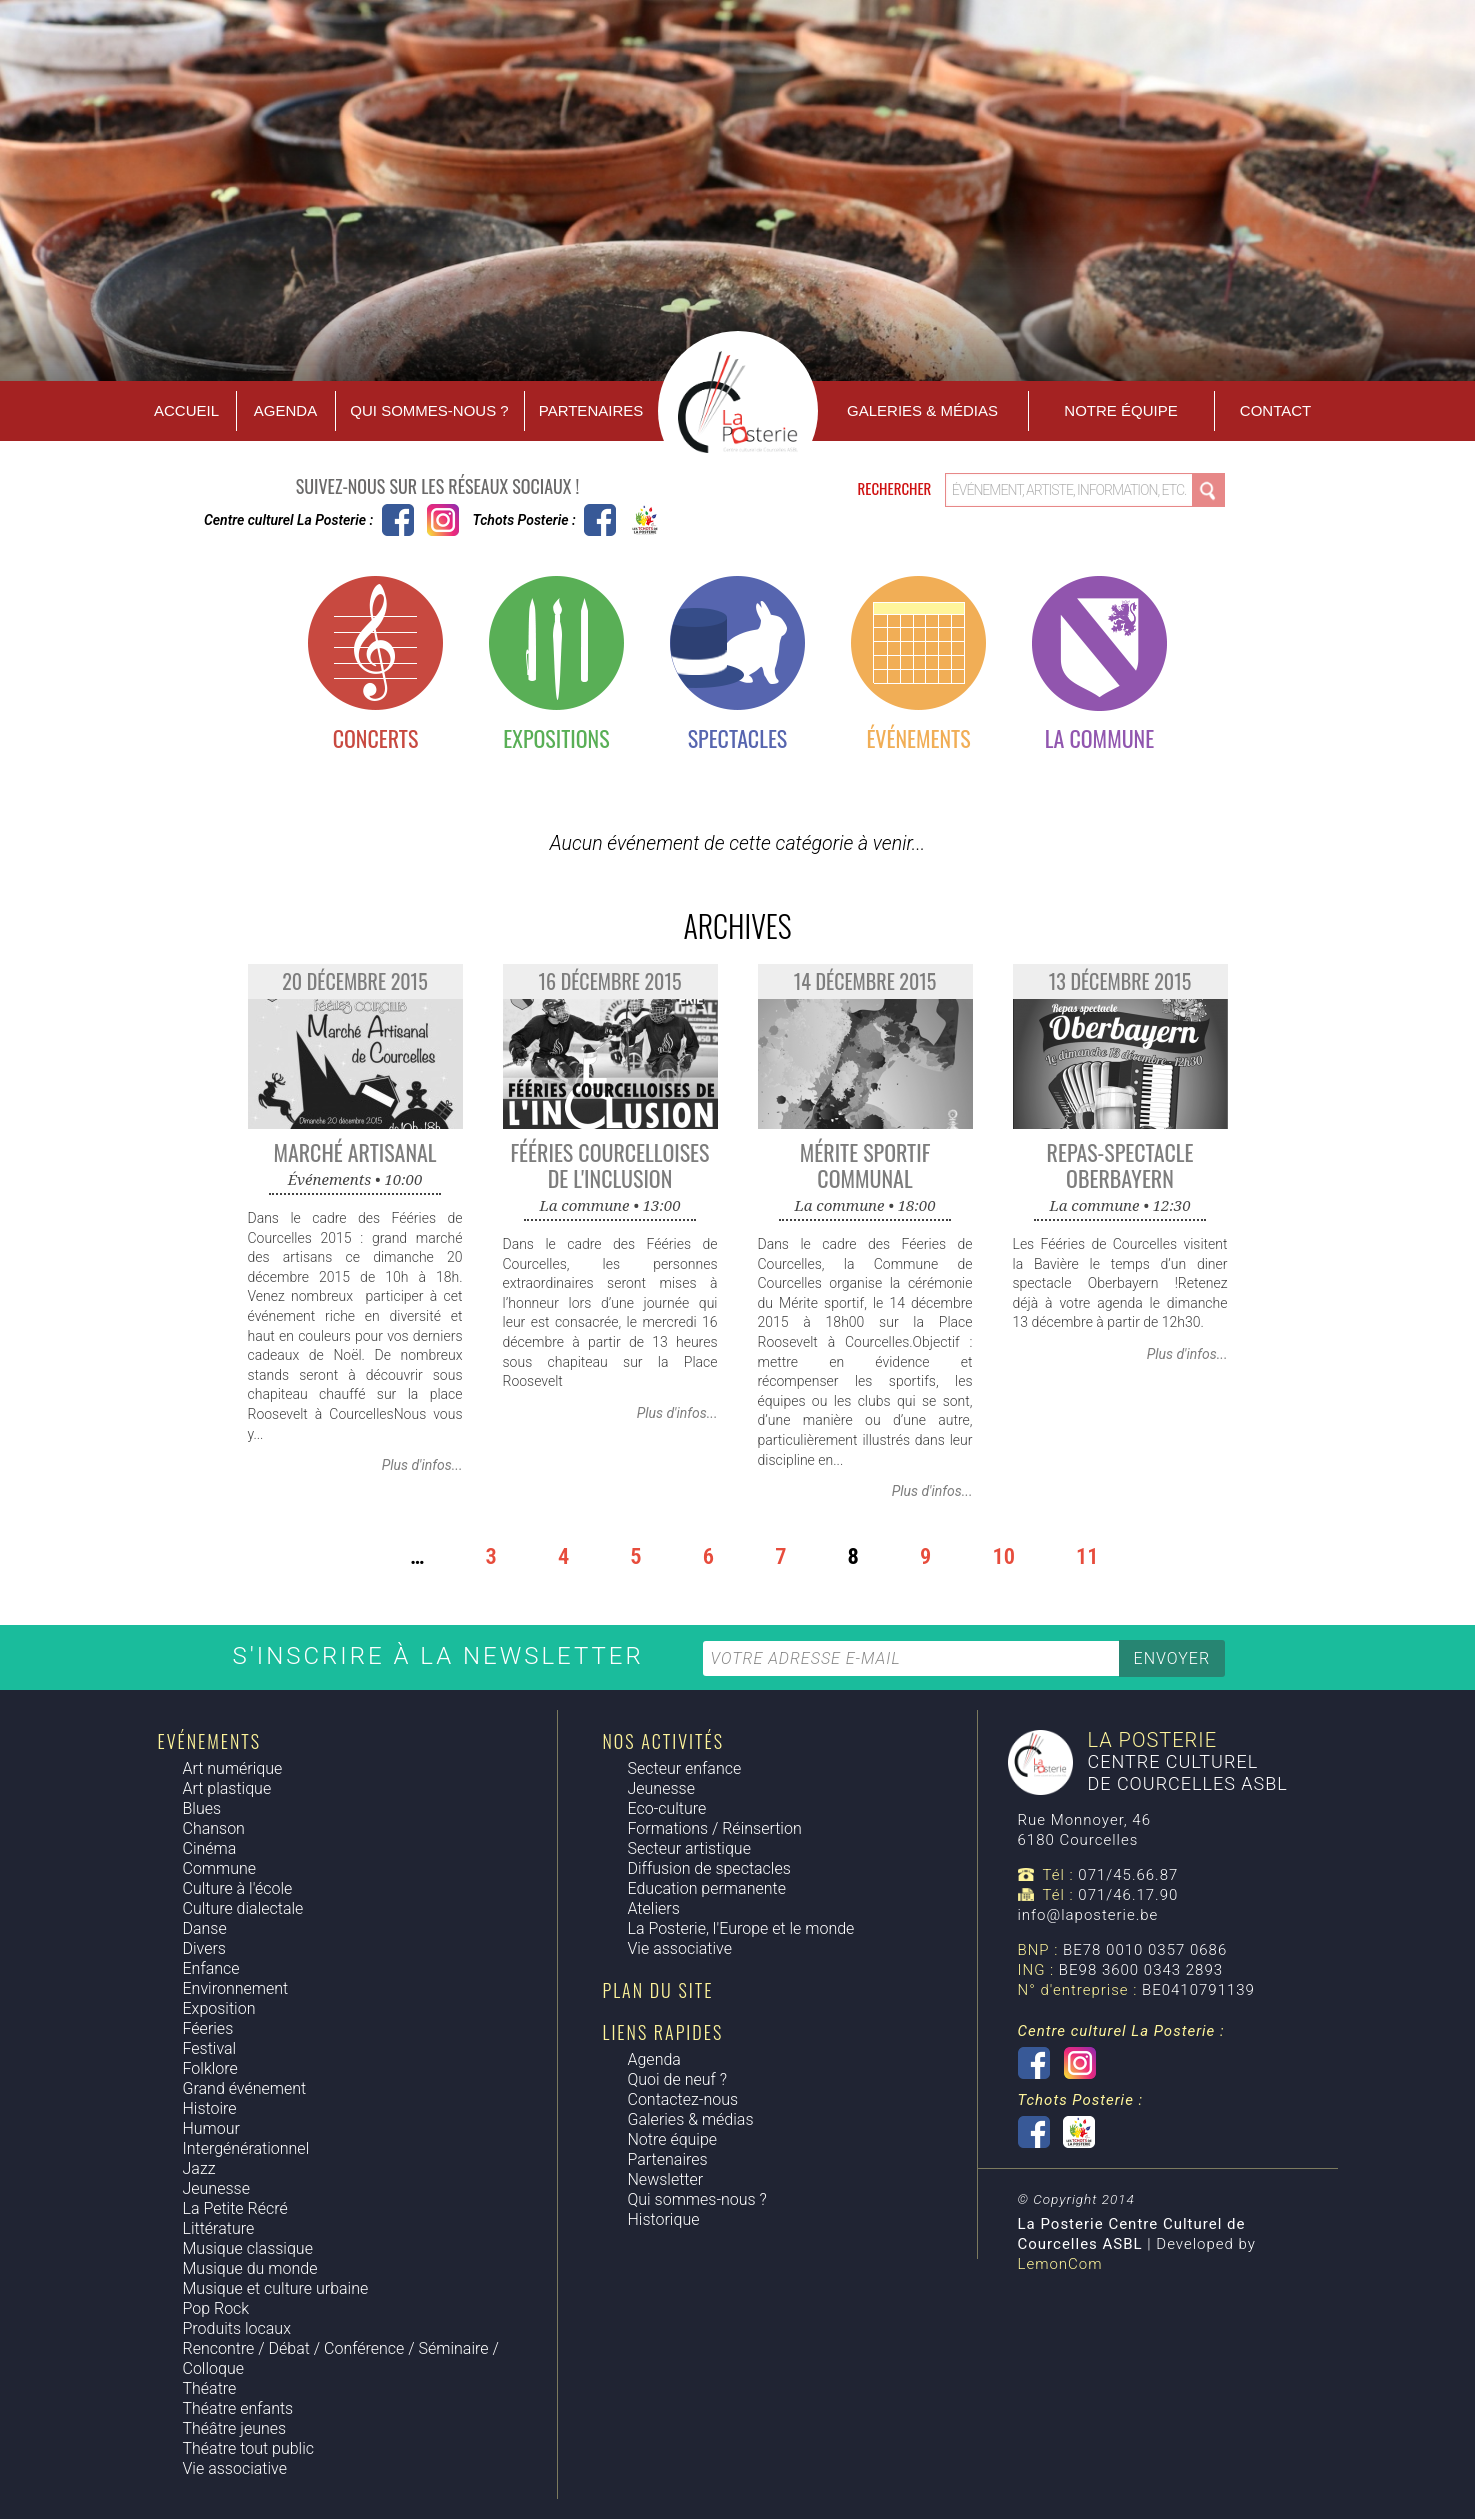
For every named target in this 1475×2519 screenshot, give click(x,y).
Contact (1275, 410)
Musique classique (248, 2248)
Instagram (443, 520)
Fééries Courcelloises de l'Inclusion (610, 1165)
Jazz (199, 2168)
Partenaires (591, 410)
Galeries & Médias (922, 410)
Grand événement (245, 2088)
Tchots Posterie (622, 520)
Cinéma (210, 1848)
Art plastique (227, 1788)
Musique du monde (250, 2268)
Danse (205, 1928)
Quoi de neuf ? (677, 2079)
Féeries (208, 2028)
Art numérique (233, 1768)
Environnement (236, 1988)
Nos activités (663, 1741)
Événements (918, 738)
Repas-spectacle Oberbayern (1120, 1165)
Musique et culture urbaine (276, 2288)
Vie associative (235, 2468)
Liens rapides (663, 2032)
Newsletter (666, 2179)
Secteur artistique (689, 1848)
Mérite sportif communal (865, 1165)
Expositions (556, 738)
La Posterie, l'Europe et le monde (741, 1928)
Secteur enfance (685, 1768)
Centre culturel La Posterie (398, 520)
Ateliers (654, 1908)
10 (1003, 1556)
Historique (664, 2219)
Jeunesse (216, 2188)
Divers (204, 1948)
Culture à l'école (238, 1888)
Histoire (210, 2108)
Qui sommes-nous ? (429, 410)
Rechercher (896, 488)
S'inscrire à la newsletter (443, 1656)
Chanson (214, 1828)
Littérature (219, 2228)
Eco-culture (667, 1808)
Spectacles (738, 738)
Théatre (210, 2388)
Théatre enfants (238, 2408)
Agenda (285, 410)
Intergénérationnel (246, 2148)
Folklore (210, 2068)
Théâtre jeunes (235, 2428)
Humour (211, 2128)
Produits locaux (237, 2328)
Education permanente (707, 1888)
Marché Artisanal (354, 1152)
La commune (1099, 738)
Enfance (211, 1968)
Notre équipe (1120, 410)
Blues (202, 1808)
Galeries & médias (691, 2119)
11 (1087, 1556)
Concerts (376, 738)
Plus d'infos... (422, 1465)
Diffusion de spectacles (709, 1868)
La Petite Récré (235, 2208)
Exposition (219, 2008)
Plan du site (658, 1990)
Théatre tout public (248, 2448)
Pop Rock (216, 2308)
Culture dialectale (243, 1908)
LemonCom (1060, 2264)
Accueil (186, 410)
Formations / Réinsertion (715, 1828)
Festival (210, 2048)
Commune (220, 1868)
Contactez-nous (683, 2099)
